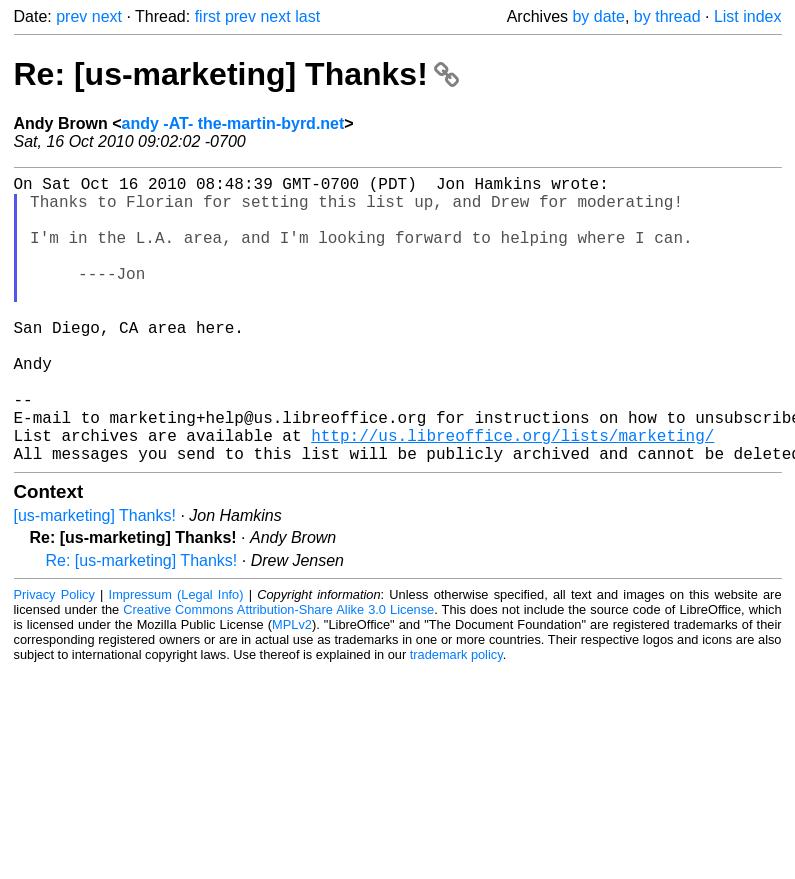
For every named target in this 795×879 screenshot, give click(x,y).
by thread (667, 16)
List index (748, 16)
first (208, 16)
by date (598, 16)
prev (71, 16)
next (107, 16)
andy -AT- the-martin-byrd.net (233, 123)
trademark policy (456, 718)
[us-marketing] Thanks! (95, 579)
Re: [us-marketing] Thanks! (236, 74)
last (307, 16)
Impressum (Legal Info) (176, 658)
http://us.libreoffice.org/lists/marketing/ (512, 495)
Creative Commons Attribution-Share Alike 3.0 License (278, 673)
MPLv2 (292, 688)
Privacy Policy (54, 658)
